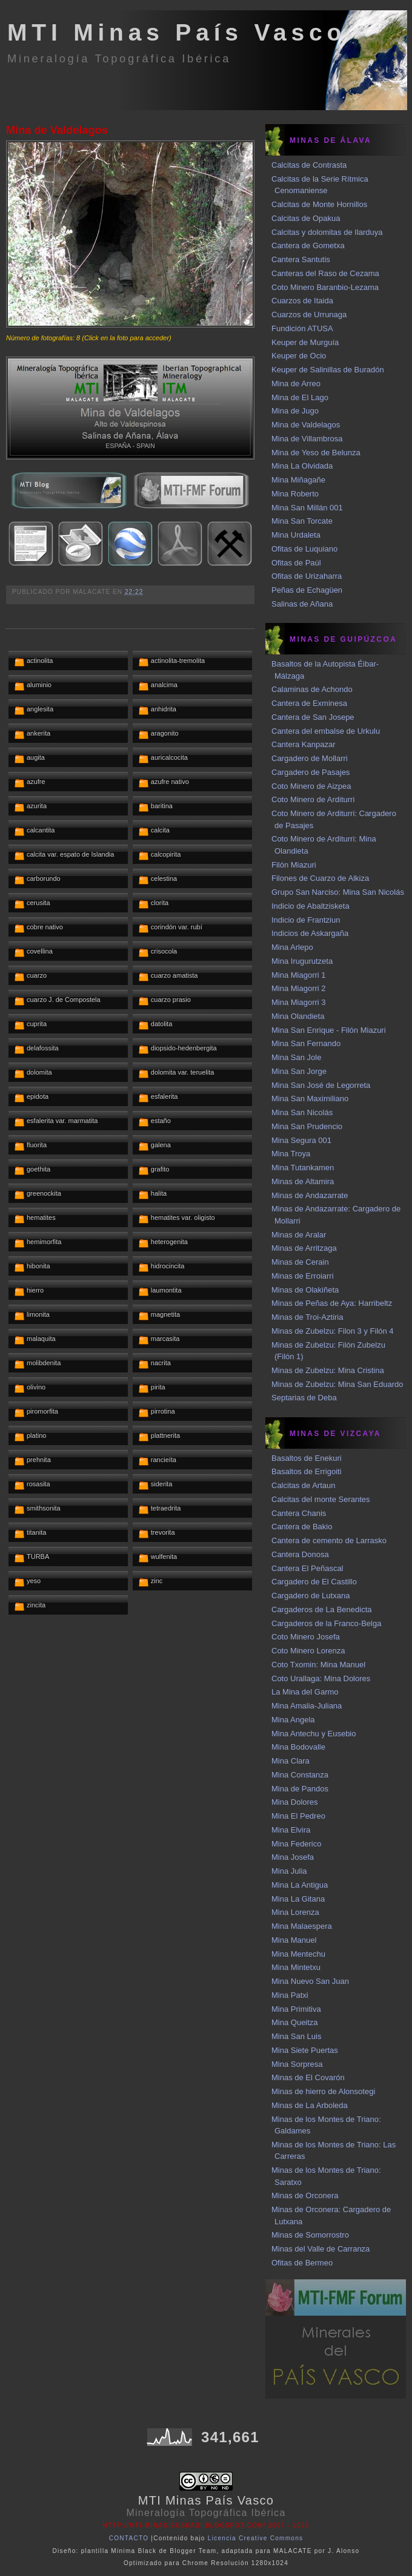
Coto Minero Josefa (305, 1636)
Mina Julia (289, 1871)
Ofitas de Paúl (296, 562)
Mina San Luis (296, 2036)
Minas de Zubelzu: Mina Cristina (327, 1370)
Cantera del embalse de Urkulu (325, 731)
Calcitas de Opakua (305, 218)
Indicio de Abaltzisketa (310, 906)
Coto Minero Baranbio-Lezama (325, 287)
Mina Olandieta (297, 1016)
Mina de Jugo (295, 410)
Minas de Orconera (305, 2195)
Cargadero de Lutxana (310, 1595)
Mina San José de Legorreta (320, 1085)
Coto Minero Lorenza (308, 1650)
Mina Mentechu (298, 1953)
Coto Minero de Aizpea (311, 786)
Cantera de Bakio (301, 1526)
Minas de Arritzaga (304, 1248)
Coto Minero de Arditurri (312, 799)
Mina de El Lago (299, 397)
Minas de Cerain (300, 1262)
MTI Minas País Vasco (176, 32)
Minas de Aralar (298, 1234)
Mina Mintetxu (296, 1967)
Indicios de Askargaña (309, 933)
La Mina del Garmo (305, 1691)
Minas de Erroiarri (302, 1275)
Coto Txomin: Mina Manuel (318, 1664)
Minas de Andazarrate (309, 1195)
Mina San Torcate (302, 520)
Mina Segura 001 (301, 1140)
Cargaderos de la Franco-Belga (326, 1623)
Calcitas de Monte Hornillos (319, 204)
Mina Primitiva (296, 2009)
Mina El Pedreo (298, 1815)
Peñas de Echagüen (306, 590)
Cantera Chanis (298, 1513)
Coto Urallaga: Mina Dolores (320, 1678)
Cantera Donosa (300, 1554)
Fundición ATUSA (302, 328)
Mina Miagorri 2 (298, 988)
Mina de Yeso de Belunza (315, 452)
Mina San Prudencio (306, 1126)
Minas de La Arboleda (309, 2105)
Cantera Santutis (300, 259)
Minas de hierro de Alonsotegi (323, 2091)
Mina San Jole (296, 1057)
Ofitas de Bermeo (302, 2262)
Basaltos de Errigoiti (306, 1471)
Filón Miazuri (293, 864)
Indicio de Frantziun (305, 919)
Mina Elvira (290, 1829)
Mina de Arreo (296, 383)
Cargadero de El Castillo (314, 1581)
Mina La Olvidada (302, 465)
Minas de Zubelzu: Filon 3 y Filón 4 (332, 1331)
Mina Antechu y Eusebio (313, 1733)
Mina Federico (296, 1843)
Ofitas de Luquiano (304, 548)
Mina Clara (290, 1760)
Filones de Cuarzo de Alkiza (320, 878)
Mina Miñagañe (298, 479)
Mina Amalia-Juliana (306, 1705)
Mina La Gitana (298, 1898)
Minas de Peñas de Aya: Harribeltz (331, 1303)
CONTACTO (129, 2538)
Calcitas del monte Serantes (320, 1499)
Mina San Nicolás (302, 1112)
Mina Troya (290, 1153)
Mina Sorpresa (297, 2064)
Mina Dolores (294, 1802)
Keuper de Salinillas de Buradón (327, 369)
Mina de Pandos (299, 1788)
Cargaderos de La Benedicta (321, 1609)
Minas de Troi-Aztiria (307, 1317)
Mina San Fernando (306, 1043)
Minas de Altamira (302, 1181)
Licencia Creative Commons (256, 2538)
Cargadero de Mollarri (309, 758)
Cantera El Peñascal (307, 1568)
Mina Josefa (292, 1857)
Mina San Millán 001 (307, 507)
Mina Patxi (289, 1995)
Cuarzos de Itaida (302, 300)
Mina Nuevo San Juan (310, 1981)
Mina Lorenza (295, 1912)
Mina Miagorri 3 (298, 1002)
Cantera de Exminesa (309, 703)
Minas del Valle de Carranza (320, 2248)
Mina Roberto (295, 493)
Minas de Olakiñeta (305, 1289)
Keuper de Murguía (305, 342)
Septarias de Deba (304, 1397)
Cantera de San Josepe (312, 717)
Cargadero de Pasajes (310, 772)
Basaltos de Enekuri (306, 1458)
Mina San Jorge (299, 1071)
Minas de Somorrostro (310, 2234)
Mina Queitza (294, 2022)
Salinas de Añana (302, 603)
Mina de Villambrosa (307, 438)
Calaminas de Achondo (312, 689)
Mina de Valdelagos (57, 130)
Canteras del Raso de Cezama (325, 273)
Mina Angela (293, 1719)
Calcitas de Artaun (303, 1485)
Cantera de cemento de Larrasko (329, 1540)
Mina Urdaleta (296, 534)
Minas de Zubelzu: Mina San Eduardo (337, 1384)
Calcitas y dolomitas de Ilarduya (327, 232)
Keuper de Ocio (298, 355)
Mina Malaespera (301, 1926)
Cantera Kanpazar (303, 744)
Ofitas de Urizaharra (306, 576)
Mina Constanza (299, 1774)
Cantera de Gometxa (308, 245)
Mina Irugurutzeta (302, 961)
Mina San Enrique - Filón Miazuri (328, 1030)
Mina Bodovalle (298, 1746)
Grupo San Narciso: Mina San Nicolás (337, 892)
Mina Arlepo (292, 947)
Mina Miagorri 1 (298, 975)
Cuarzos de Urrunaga (309, 314)
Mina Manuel (293, 1940)
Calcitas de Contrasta (309, 165)
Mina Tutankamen (302, 1167)
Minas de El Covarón (308, 2077)
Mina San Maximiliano (309, 1098)
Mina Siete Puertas (304, 2050)
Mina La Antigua (299, 1884)
